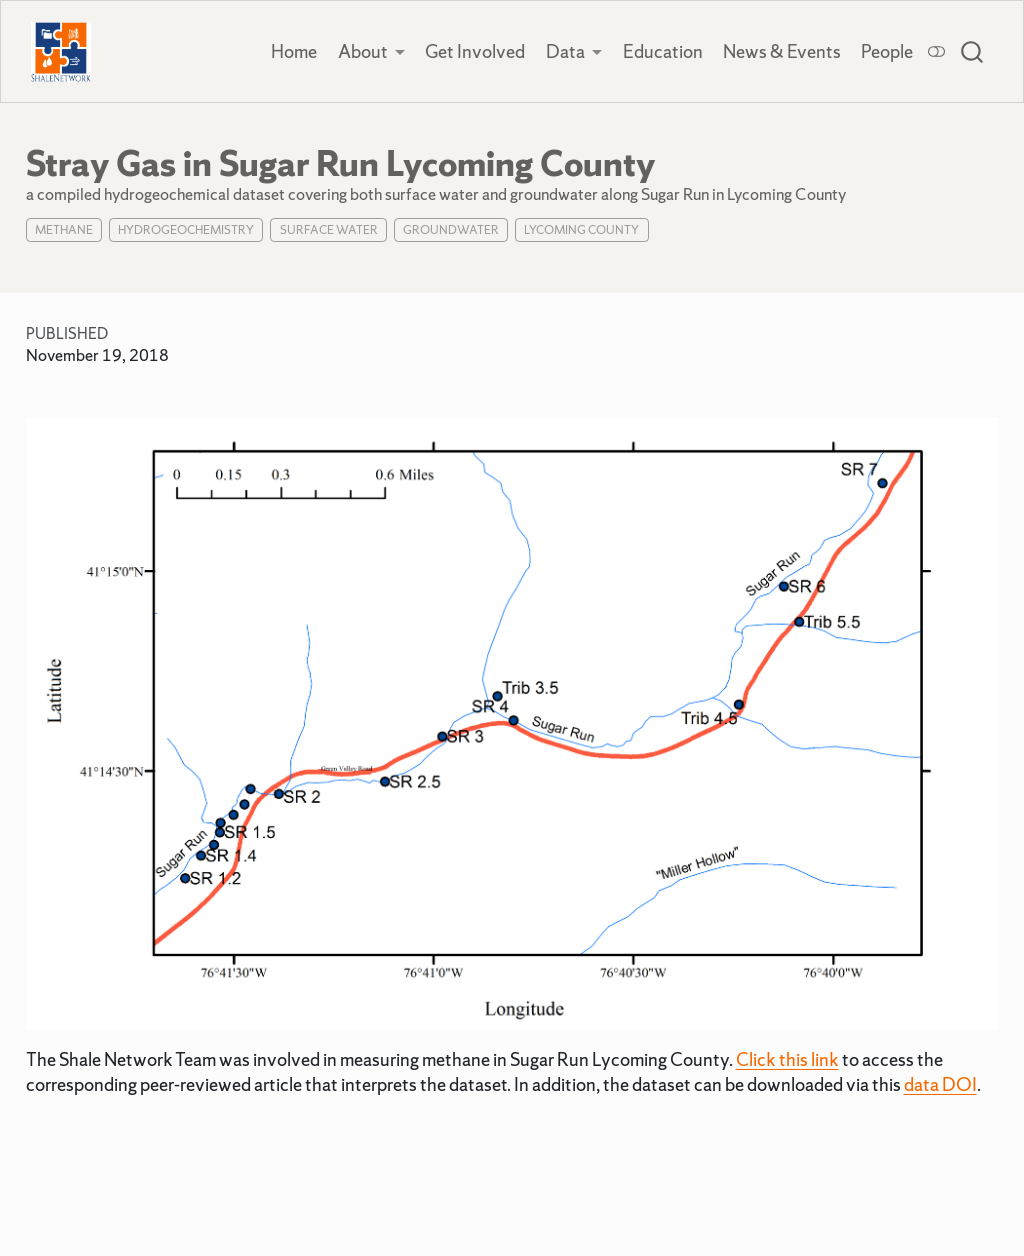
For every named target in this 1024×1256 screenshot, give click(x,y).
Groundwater (451, 230)
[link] (372, 52)
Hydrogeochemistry (186, 230)
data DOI (940, 1084)
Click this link (787, 1059)
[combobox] (973, 52)
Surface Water (329, 230)
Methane (64, 230)
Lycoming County (581, 230)
